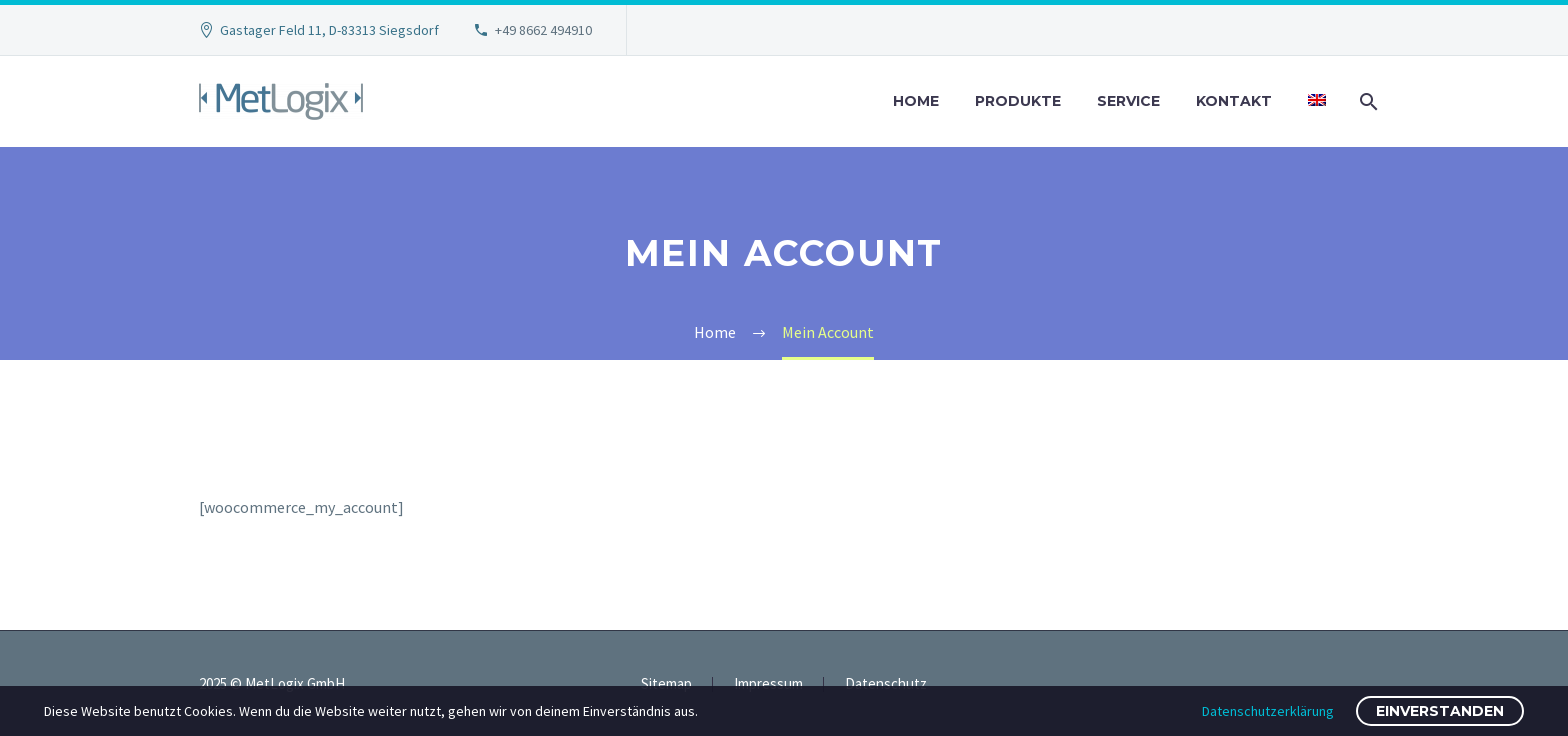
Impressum (768, 684)
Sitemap (666, 684)
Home (916, 101)
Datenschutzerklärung (1268, 711)
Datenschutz (886, 684)
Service (1128, 101)
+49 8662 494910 (543, 30)
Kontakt (1234, 101)
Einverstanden (1440, 711)
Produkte (1018, 101)
